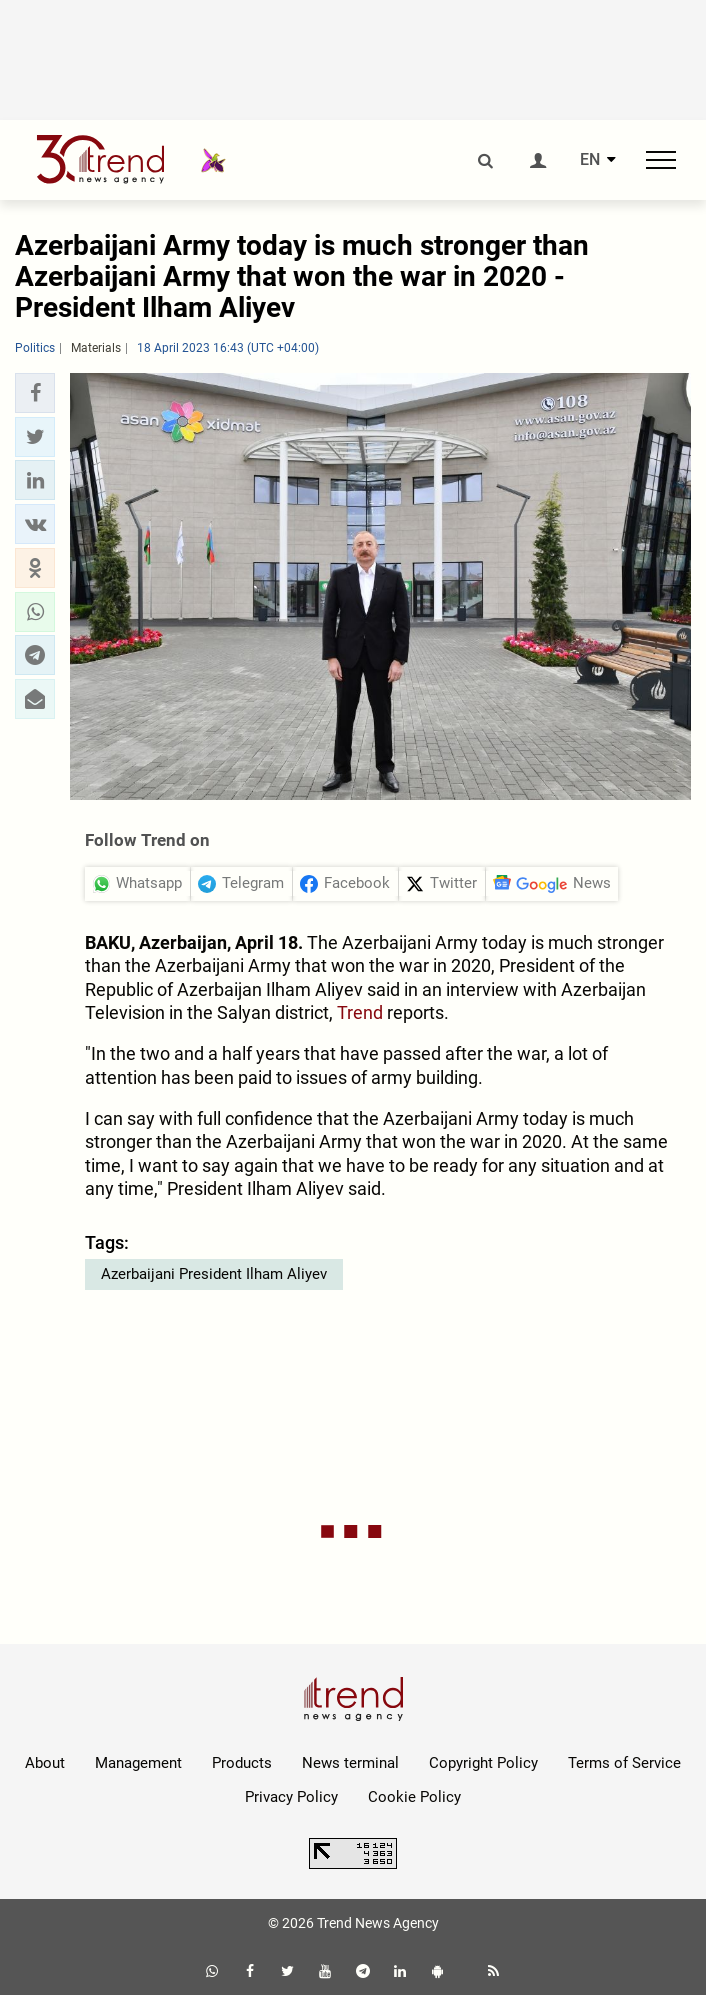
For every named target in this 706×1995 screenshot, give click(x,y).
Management (138, 1763)
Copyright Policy (483, 1763)
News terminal (350, 1763)
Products (242, 1763)
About (45, 1763)
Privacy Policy (291, 1797)
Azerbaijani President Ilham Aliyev (214, 1274)
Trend (360, 1012)
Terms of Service (624, 1763)
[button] (35, 393)
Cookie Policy (414, 1797)
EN (590, 160)
